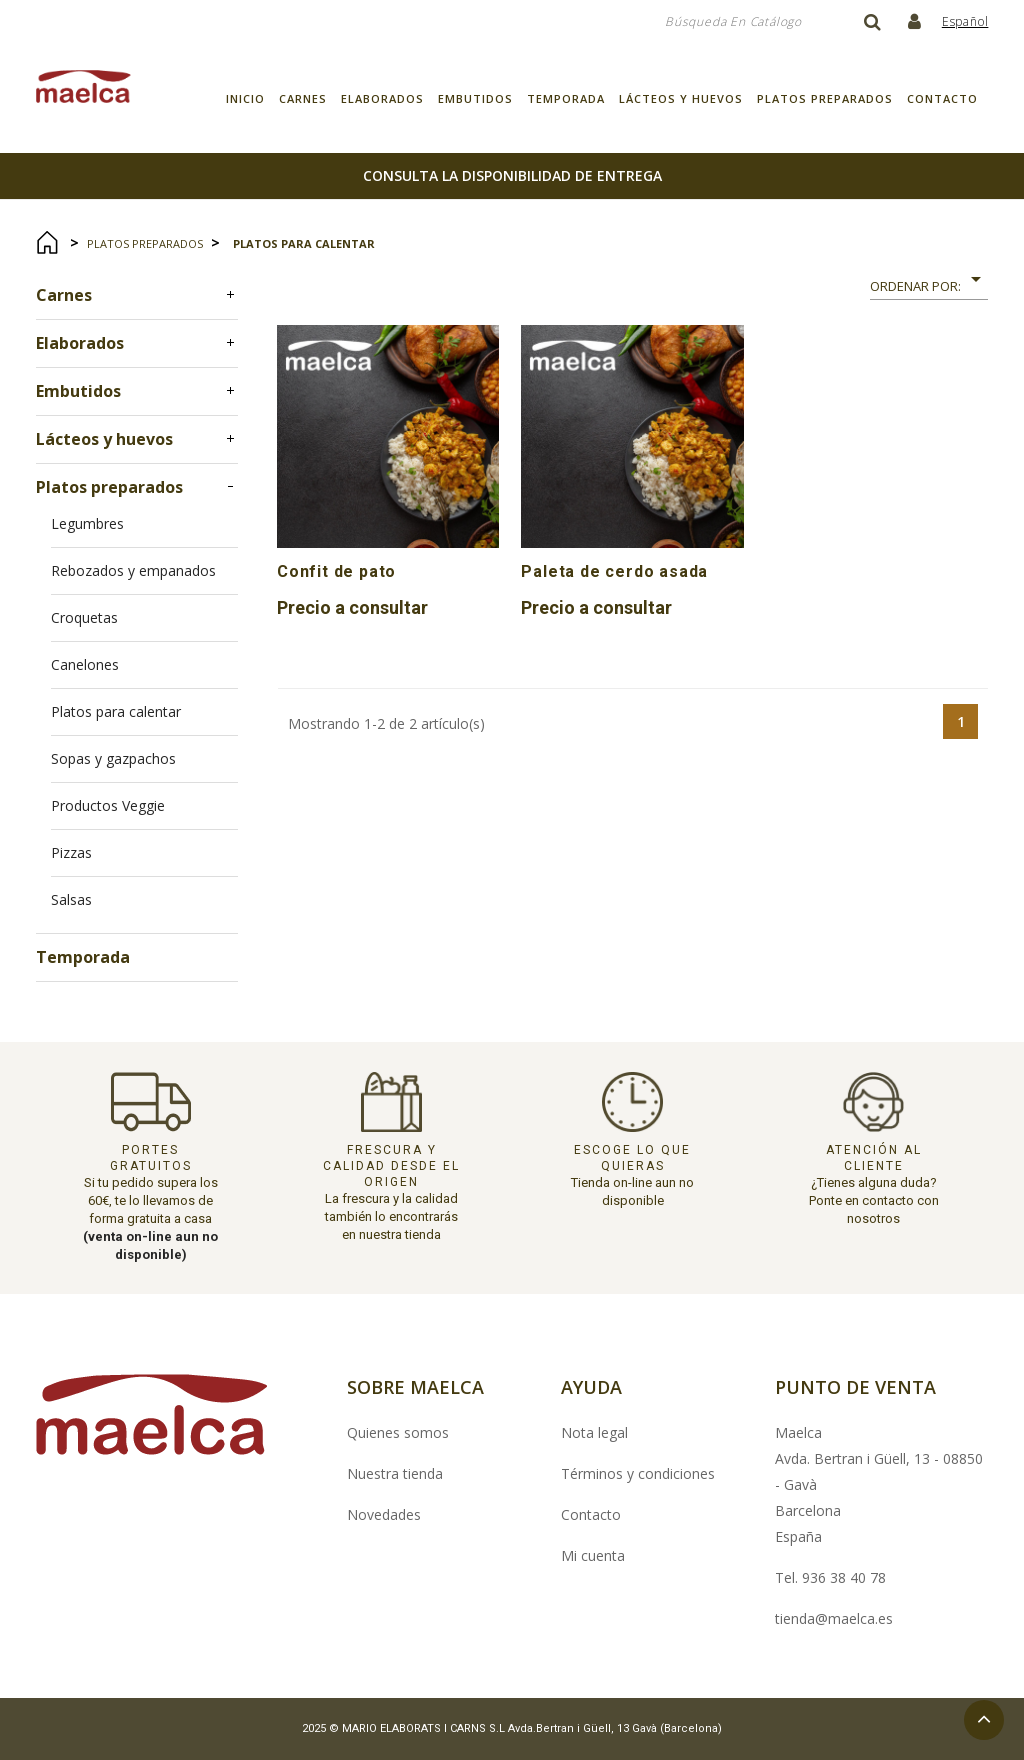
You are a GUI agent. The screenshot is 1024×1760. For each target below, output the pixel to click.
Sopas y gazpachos (113, 758)
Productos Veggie (108, 805)
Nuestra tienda (395, 1473)
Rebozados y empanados (133, 570)
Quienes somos (398, 1432)
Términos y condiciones (638, 1473)
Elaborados (382, 98)
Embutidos (475, 98)
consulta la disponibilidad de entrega (512, 175)
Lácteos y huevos (681, 98)
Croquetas (84, 617)
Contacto (942, 98)
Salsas (71, 899)
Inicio (245, 98)
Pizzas (71, 852)
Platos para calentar (116, 711)
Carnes (303, 98)
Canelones (85, 664)
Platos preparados (825, 98)
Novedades (384, 1514)
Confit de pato (336, 571)
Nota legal (594, 1432)
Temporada (566, 98)
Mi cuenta (593, 1555)
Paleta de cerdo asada (614, 571)
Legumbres (87, 523)
